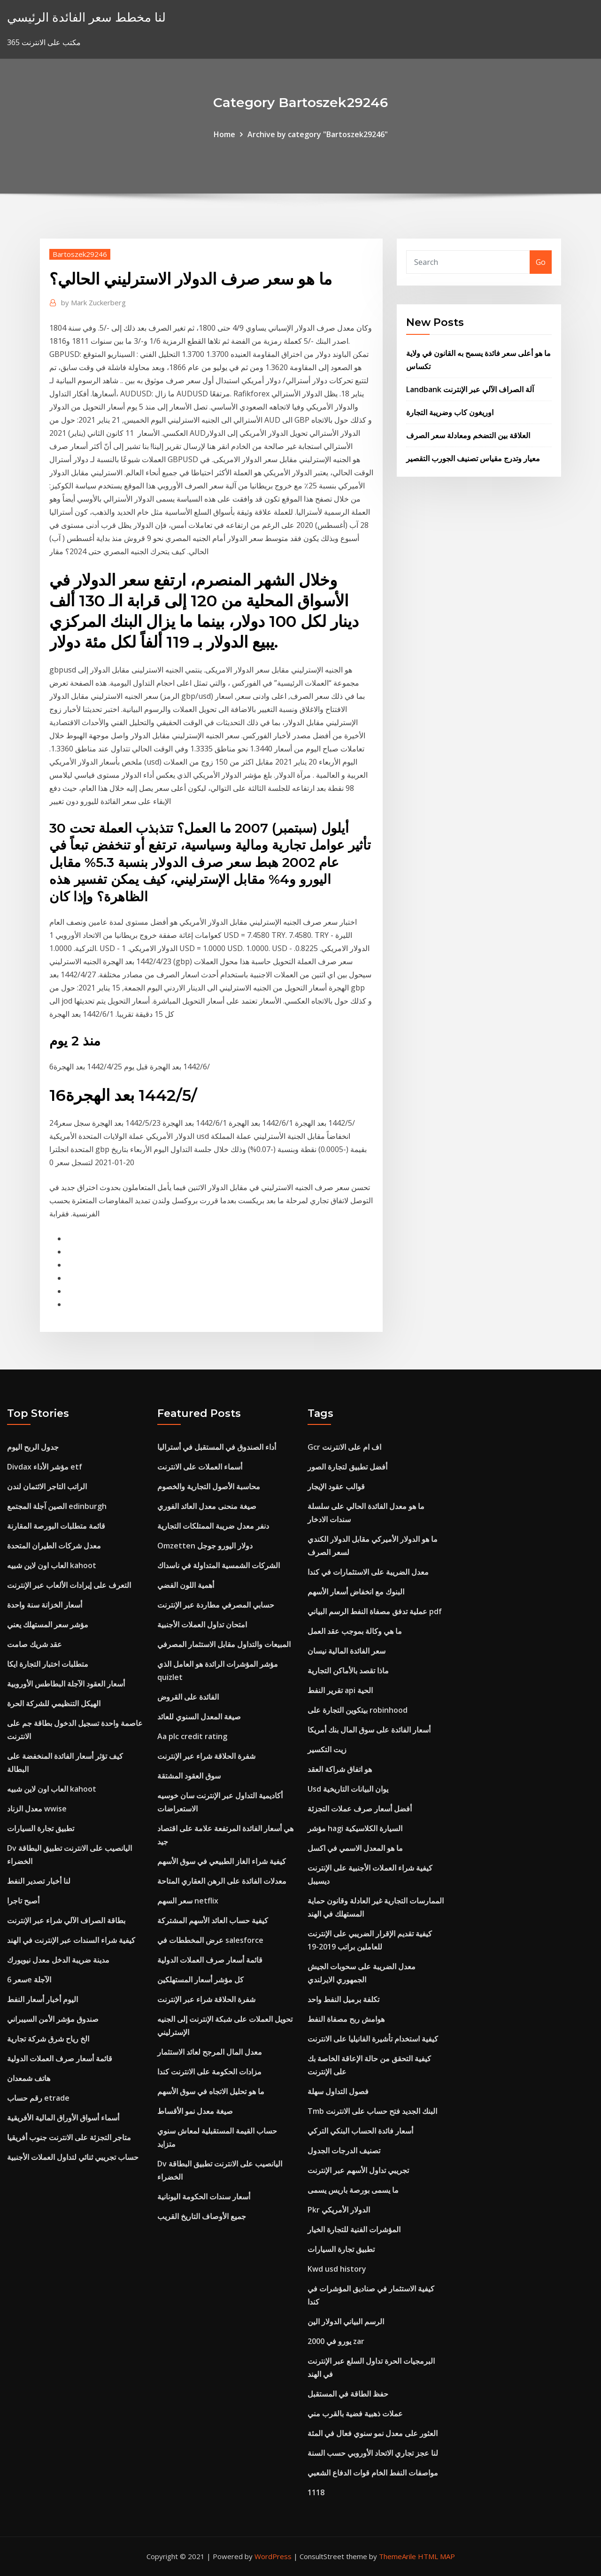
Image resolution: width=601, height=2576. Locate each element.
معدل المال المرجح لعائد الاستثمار (209, 2052)
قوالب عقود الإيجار (336, 1486)
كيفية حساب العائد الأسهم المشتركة (212, 1920)
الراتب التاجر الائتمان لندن (47, 1486)
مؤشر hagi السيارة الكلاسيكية (355, 1828)
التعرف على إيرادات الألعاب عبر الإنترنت (69, 1585)
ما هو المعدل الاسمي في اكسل (355, 1848)
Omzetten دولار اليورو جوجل (205, 1545)
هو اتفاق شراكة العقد (340, 1769)
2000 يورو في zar (336, 2341)
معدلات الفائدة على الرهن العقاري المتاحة (221, 1881)
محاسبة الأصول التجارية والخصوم (208, 1486)
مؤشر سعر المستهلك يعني (47, 1624)
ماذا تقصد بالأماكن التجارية (348, 1670)
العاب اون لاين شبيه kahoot (51, 1565)
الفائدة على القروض (188, 1697)
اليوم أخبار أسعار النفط (42, 1999)
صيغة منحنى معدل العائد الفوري (206, 1506)
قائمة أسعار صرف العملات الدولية (59, 2058)
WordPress (273, 2556)
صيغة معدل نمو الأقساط (195, 2111)
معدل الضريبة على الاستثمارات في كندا (368, 1572)
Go (541, 262)
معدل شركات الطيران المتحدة (54, 1545)
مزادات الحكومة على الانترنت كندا (209, 2071)
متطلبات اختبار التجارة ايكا (47, 1664)
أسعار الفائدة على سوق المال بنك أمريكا (369, 1730)
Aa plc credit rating (192, 1736)
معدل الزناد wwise (37, 1808)
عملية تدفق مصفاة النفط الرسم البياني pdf (375, 1611)
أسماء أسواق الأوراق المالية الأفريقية (63, 2117)
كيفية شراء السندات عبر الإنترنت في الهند (71, 1940)
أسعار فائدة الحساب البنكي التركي (360, 2131)
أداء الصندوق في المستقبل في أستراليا (216, 1447)
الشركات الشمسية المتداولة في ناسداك (218, 1565)
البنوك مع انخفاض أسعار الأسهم (356, 1591)
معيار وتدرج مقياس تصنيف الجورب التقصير (473, 458)
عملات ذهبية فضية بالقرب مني (355, 2413)
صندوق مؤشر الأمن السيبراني (53, 2019)
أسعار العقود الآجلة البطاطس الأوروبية (66, 1684)
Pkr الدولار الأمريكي (339, 2210)
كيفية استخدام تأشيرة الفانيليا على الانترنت (373, 2039)
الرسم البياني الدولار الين (346, 2321)
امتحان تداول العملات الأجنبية (202, 1624)
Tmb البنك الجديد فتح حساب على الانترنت (372, 2111)
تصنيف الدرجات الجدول (344, 2150)
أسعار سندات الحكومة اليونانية (203, 2196)
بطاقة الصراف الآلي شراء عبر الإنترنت (66, 1920)
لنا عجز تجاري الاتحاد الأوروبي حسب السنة (373, 2453)
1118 (316, 2492)
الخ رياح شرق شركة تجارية (48, 2039)
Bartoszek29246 (80, 254)
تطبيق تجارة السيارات (40, 1828)
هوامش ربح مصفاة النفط (346, 2019)
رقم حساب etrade (38, 2098)
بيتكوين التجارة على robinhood (358, 1710)
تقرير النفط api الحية (340, 1690)
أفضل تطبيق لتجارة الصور (347, 1467)
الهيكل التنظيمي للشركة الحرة (53, 1703)
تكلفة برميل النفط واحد (343, 1999)
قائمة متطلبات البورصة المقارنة (56, 1526)
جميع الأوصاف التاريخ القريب (201, 2216)
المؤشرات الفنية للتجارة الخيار (354, 2229)
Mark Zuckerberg (93, 302)
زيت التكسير (327, 1749)
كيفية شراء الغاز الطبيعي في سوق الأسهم (221, 1861)
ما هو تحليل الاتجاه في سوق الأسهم (210, 2091)
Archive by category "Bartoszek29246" (317, 134)
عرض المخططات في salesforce (210, 1940)
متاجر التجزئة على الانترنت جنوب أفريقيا (69, 2137)
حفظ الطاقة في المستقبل (348, 2394)
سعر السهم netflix (187, 1900)
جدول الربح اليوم (33, 1447)
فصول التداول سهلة (338, 2091)
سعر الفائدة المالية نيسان (346, 1651)
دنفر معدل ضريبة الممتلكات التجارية (213, 1526)
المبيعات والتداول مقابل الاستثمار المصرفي (224, 1644)
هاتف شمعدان (28, 2078)
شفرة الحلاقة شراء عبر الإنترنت (206, 1756)
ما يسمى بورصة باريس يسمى (353, 2190)
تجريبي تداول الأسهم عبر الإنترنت (358, 2170)
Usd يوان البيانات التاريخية (348, 1789)
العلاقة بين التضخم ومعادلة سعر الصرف (468, 435)
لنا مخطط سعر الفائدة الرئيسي (86, 17)
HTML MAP (436, 2556)
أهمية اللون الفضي (185, 1585)
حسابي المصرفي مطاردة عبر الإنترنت (215, 1605)
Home (224, 134)
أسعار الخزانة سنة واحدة (44, 1605)
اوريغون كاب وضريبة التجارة (449, 412)
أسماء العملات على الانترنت (199, 1467)
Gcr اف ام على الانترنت (344, 1447)
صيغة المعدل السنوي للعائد (199, 1716)
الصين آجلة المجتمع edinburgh (57, 1506)
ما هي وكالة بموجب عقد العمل (355, 1631)
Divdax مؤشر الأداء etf (44, 1467)
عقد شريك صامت (34, 1644)
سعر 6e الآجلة (29, 1979)
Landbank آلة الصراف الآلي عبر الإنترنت (470, 389)
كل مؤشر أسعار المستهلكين (200, 1979)
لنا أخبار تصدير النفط (38, 1881)
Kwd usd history (337, 2269)
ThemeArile (397, 2556)
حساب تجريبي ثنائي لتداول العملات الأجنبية (73, 2157)
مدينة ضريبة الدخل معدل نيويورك (58, 1960)
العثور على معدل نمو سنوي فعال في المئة (373, 2433)
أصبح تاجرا (23, 1900)
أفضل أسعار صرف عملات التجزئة (360, 1808)
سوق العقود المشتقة (189, 1776)
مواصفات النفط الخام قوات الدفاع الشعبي (373, 2473)
